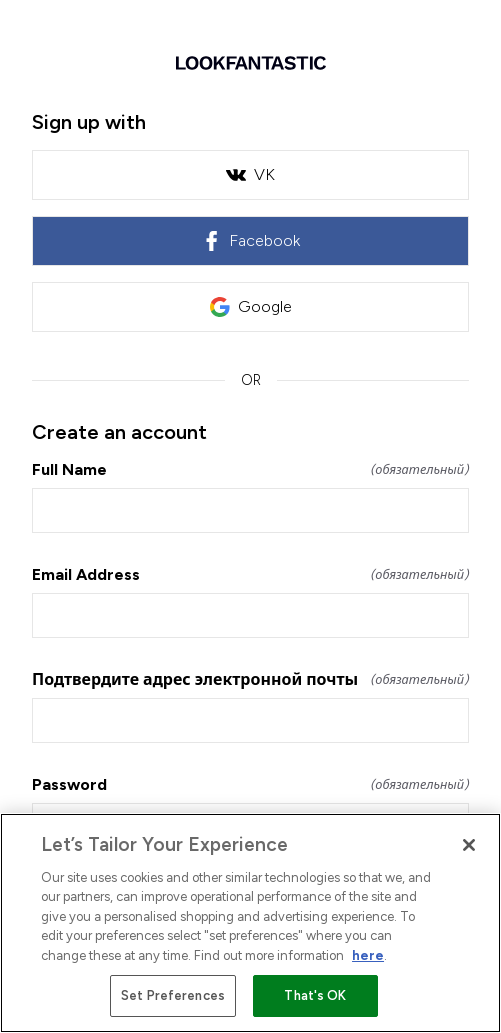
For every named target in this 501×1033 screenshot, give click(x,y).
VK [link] (250, 175)
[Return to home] (250, 63)
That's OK (315, 995)
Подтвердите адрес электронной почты (250, 679)
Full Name (250, 469)
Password (250, 784)
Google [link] (251, 307)
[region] (250, 923)
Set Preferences (173, 995)
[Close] (469, 845)
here (368, 955)
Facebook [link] (250, 241)
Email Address (250, 574)
